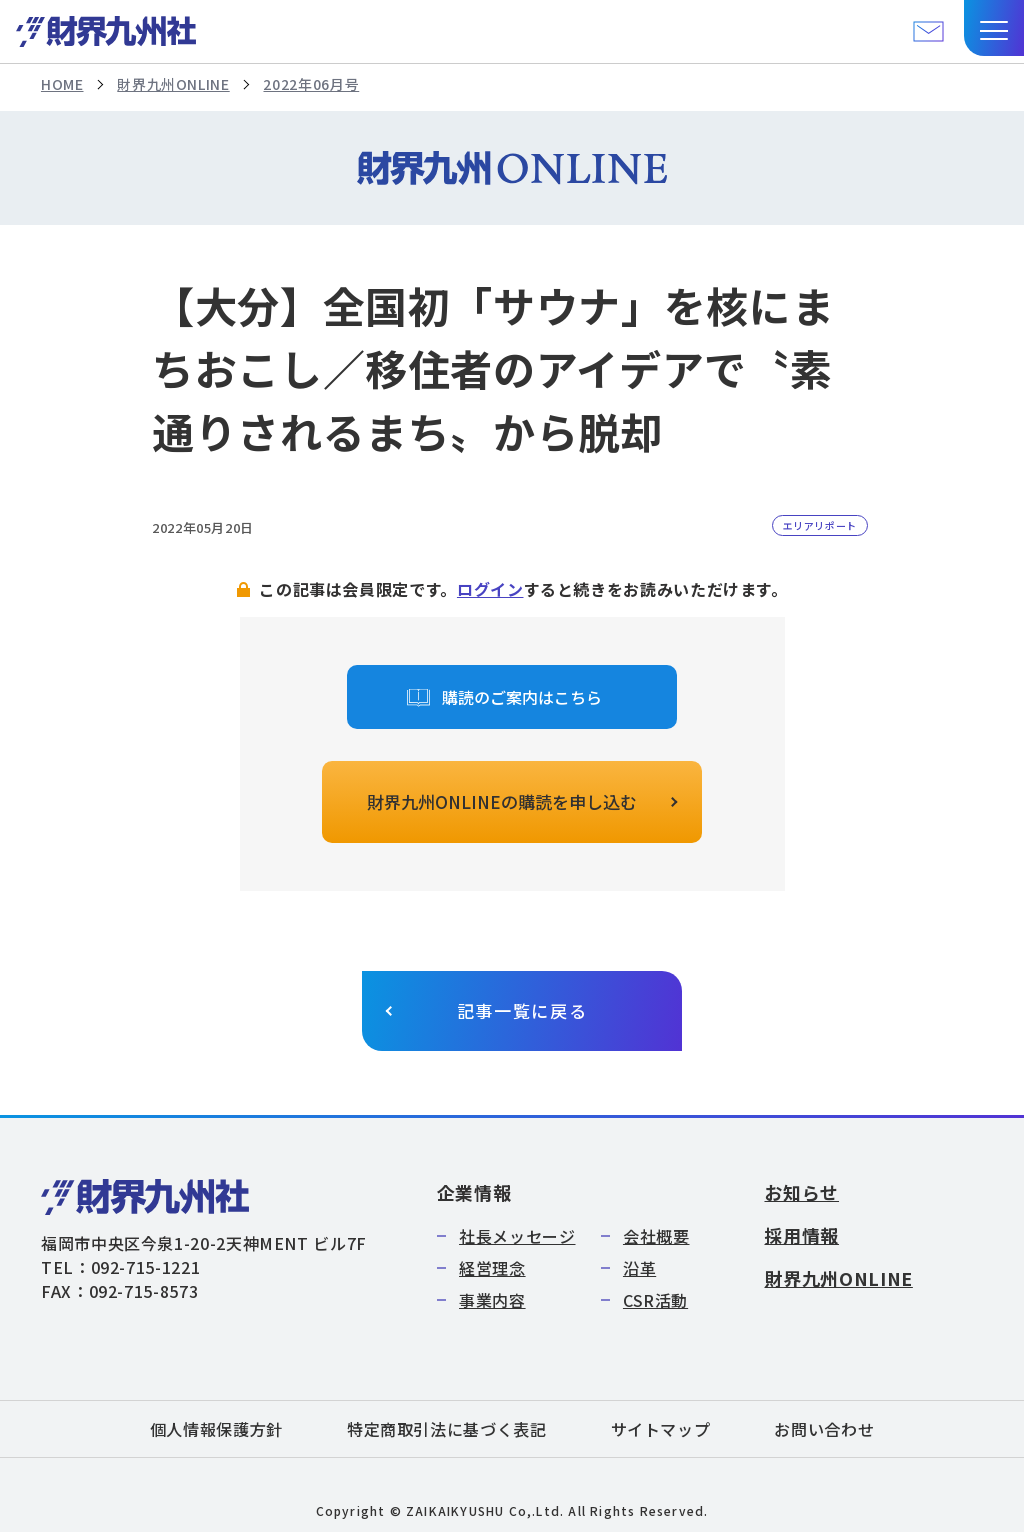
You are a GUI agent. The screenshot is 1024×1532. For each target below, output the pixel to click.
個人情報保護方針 (216, 1429)
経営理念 (492, 1268)
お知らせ (801, 1192)
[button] (994, 28)
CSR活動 (655, 1300)
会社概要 (656, 1236)
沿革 (639, 1268)
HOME (62, 84)
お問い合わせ (824, 1429)
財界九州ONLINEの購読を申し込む (502, 801)
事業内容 (492, 1300)
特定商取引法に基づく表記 (447, 1429)
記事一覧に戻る (522, 1010)
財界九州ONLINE (173, 84)
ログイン (490, 589)
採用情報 (801, 1235)
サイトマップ (661, 1429)
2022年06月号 (311, 84)
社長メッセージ (517, 1236)
